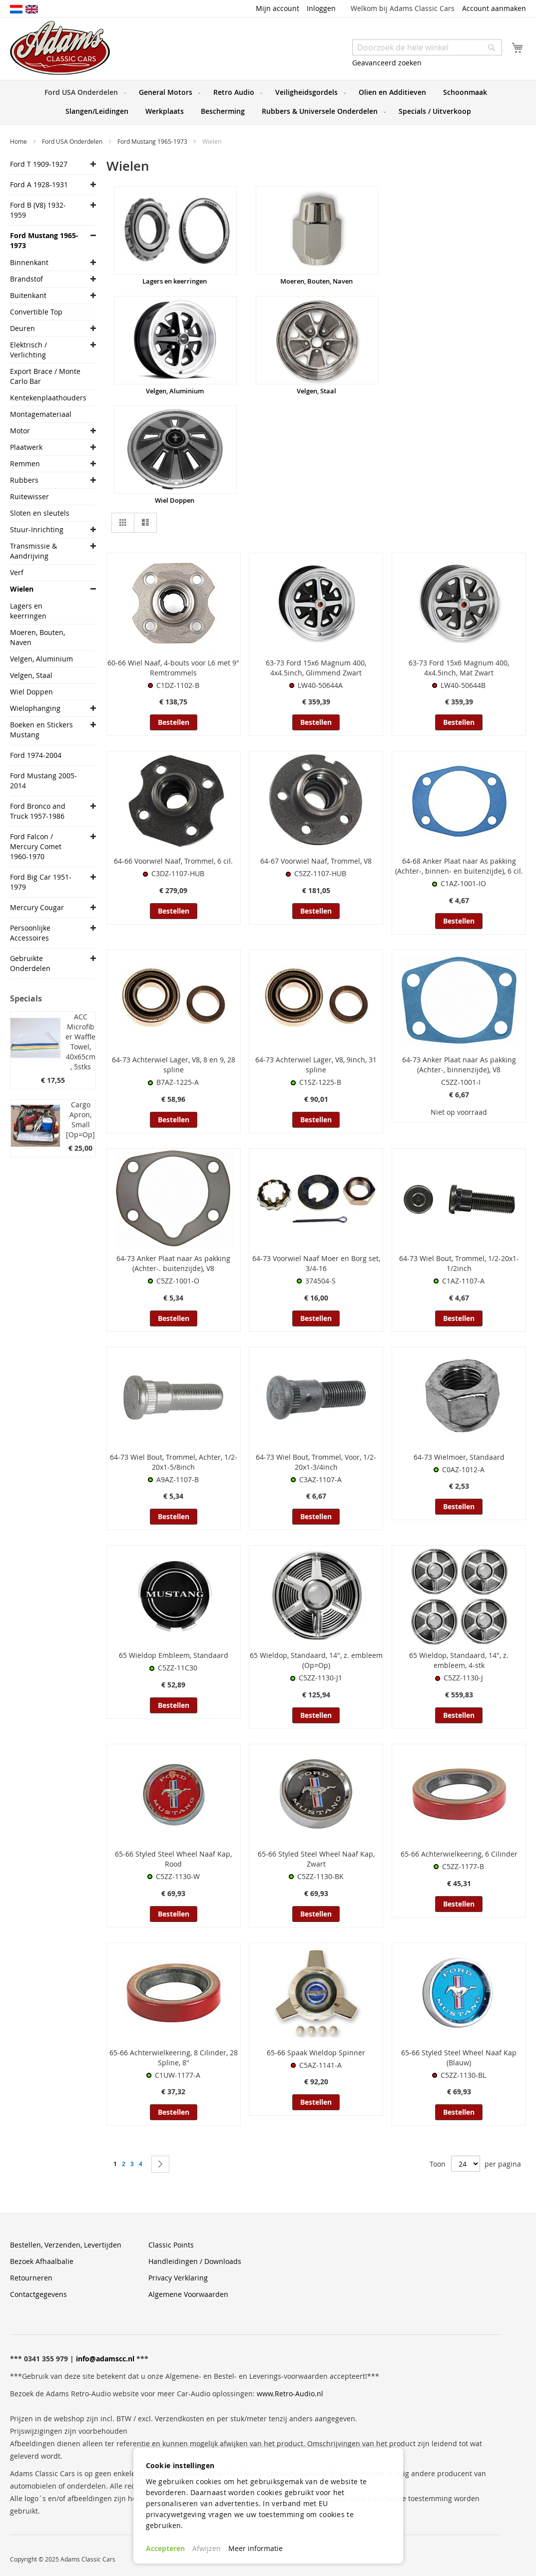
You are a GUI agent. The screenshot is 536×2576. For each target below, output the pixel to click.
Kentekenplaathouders (45, 397)
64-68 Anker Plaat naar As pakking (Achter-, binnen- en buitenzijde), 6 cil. (459, 866)
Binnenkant (29, 262)
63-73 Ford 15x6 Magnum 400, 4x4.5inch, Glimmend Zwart (316, 667)
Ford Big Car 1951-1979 (40, 882)
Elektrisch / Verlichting (28, 349)
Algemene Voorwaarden (188, 2294)
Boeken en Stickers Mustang (41, 729)
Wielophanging (35, 708)
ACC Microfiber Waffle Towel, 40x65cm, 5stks (80, 1041)
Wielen (21, 589)
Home (19, 141)
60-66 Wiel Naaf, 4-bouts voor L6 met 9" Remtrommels (173, 667)
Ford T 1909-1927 (38, 164)
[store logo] (60, 48)
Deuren (22, 328)
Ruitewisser (29, 496)
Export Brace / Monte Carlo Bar (45, 376)
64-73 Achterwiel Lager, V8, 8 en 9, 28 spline (173, 1064)
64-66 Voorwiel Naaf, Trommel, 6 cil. (173, 861)
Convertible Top (36, 312)
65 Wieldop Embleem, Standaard (173, 1655)
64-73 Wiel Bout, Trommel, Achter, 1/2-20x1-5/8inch (173, 1462)
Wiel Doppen (174, 500)
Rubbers (24, 480)
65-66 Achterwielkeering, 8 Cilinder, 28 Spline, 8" (173, 2057)
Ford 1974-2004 (35, 755)
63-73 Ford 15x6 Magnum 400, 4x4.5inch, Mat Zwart (459, 667)
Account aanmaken (494, 8)
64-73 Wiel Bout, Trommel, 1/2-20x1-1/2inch (459, 1263)
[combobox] (427, 47)
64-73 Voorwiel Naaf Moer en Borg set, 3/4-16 (316, 1263)
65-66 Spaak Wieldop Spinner (316, 2052)
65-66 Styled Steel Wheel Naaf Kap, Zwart (316, 1859)
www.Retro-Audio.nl (290, 2393)
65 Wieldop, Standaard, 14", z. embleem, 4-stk (459, 1660)
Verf (16, 572)
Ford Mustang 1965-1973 (153, 141)
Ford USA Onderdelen (73, 141)
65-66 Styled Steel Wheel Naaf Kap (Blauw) (459, 2057)
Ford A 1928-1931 (39, 184)
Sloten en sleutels (39, 513)
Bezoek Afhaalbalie (41, 2261)
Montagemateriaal (40, 414)
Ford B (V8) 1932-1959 (38, 210)
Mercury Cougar (37, 907)
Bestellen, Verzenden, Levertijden (65, 2245)
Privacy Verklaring (178, 2277)
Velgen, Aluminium (175, 390)
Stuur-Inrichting (36, 529)
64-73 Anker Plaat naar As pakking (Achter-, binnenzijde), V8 (459, 1064)
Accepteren (165, 2548)
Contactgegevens (38, 2294)
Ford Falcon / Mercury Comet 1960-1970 (35, 846)
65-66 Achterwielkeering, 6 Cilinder (459, 1854)
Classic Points (171, 2245)
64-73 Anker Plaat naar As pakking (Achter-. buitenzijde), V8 (173, 1263)
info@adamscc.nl (105, 2358)
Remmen (25, 463)
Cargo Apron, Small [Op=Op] (80, 1119)
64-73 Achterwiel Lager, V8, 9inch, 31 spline (316, 1064)
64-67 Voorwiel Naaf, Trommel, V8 (316, 861)
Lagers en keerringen (174, 281)
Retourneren (31, 2277)
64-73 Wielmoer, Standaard (459, 1457)
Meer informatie (255, 2548)
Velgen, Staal (316, 390)
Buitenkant (28, 295)
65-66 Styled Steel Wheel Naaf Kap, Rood (173, 1859)
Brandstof (26, 279)
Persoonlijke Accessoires (30, 933)
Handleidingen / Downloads (194, 2261)
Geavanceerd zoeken (387, 62)
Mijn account (277, 8)
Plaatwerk (26, 447)
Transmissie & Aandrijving (33, 551)
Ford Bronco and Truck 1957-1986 (37, 811)
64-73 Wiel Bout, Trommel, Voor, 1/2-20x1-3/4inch (316, 1462)
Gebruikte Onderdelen (30, 963)
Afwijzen (206, 2548)
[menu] (268, 102)
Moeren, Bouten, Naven (316, 281)
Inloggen (321, 8)
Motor (20, 430)
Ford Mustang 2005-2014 (43, 780)
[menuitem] (83, 92)
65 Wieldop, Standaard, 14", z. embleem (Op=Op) (316, 1660)
